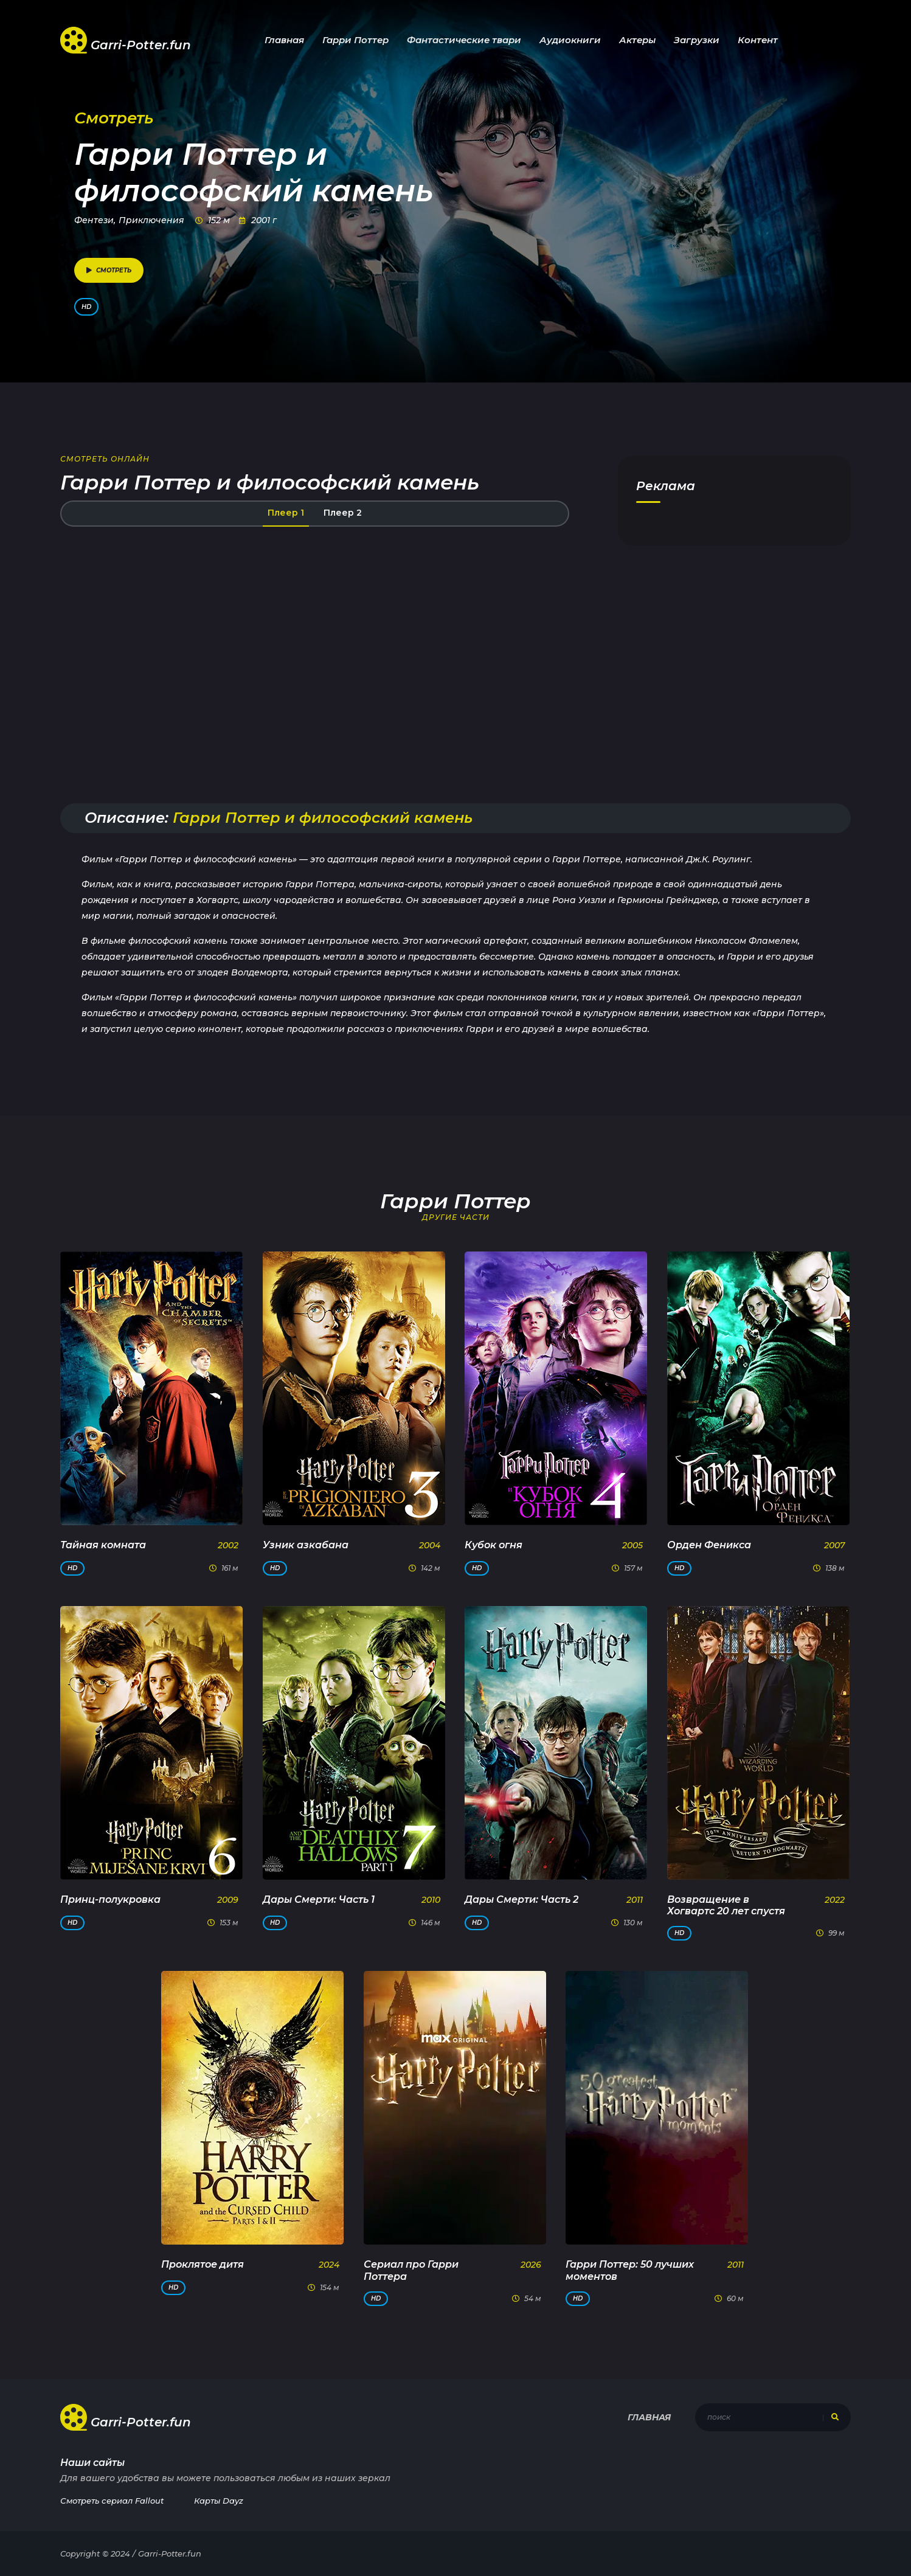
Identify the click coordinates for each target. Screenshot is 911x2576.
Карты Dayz (218, 2500)
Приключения (151, 220)
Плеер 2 (343, 512)
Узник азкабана (305, 1545)
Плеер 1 (286, 512)
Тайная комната (103, 1545)
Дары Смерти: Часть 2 (521, 1899)
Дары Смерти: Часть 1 (319, 1899)
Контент (758, 40)
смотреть (108, 270)
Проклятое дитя (202, 2264)
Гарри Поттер (355, 40)
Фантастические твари (464, 40)
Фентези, (95, 220)
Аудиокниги (570, 40)
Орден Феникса (709, 1545)
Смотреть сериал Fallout (112, 2500)
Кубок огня (493, 1545)
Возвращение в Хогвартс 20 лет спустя (726, 1905)
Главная (284, 40)
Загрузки (696, 40)
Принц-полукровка (110, 1899)
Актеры (637, 40)
